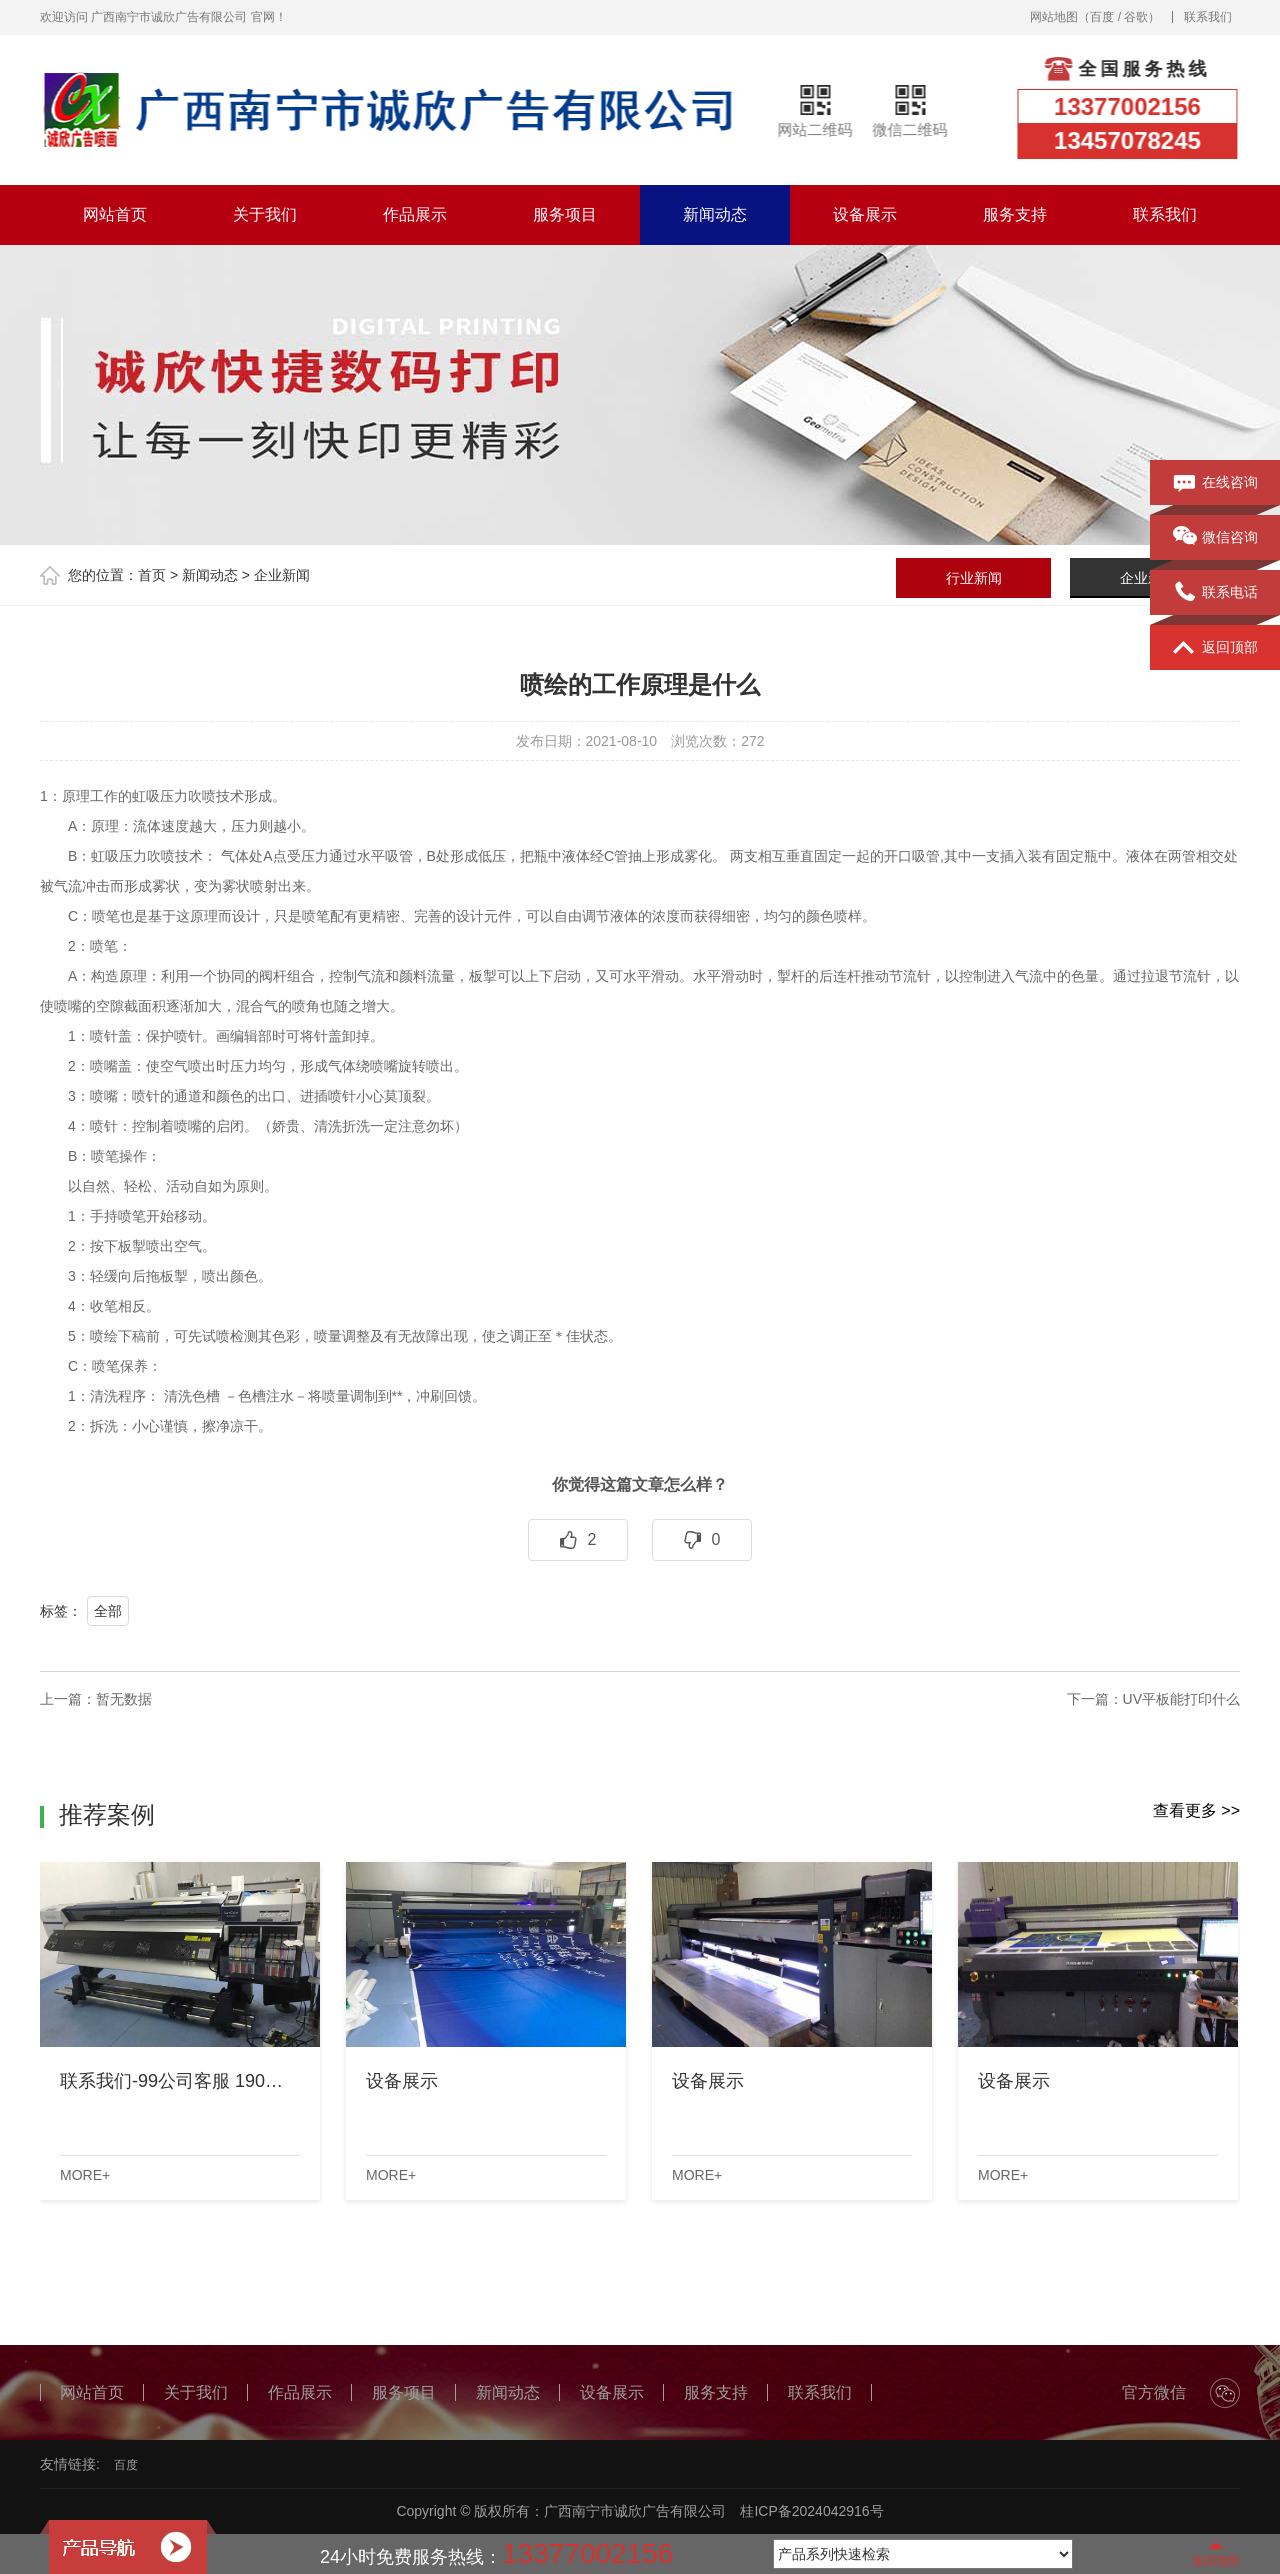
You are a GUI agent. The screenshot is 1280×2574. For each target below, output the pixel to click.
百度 (1102, 17)
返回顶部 (1215, 648)
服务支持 (1015, 214)
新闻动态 (715, 214)
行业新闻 (974, 578)
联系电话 (1215, 593)
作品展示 (415, 214)
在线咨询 (1215, 483)
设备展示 (865, 214)
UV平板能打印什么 (1181, 1699)
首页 (152, 575)
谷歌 (1136, 17)
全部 (108, 1611)
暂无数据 (124, 1699)
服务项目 (565, 214)
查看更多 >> (1196, 1810)
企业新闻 (282, 575)
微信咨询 (1215, 538)
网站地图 (1054, 17)
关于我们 (265, 214)
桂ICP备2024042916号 (811, 2511)
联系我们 (1208, 17)
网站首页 (115, 214)
